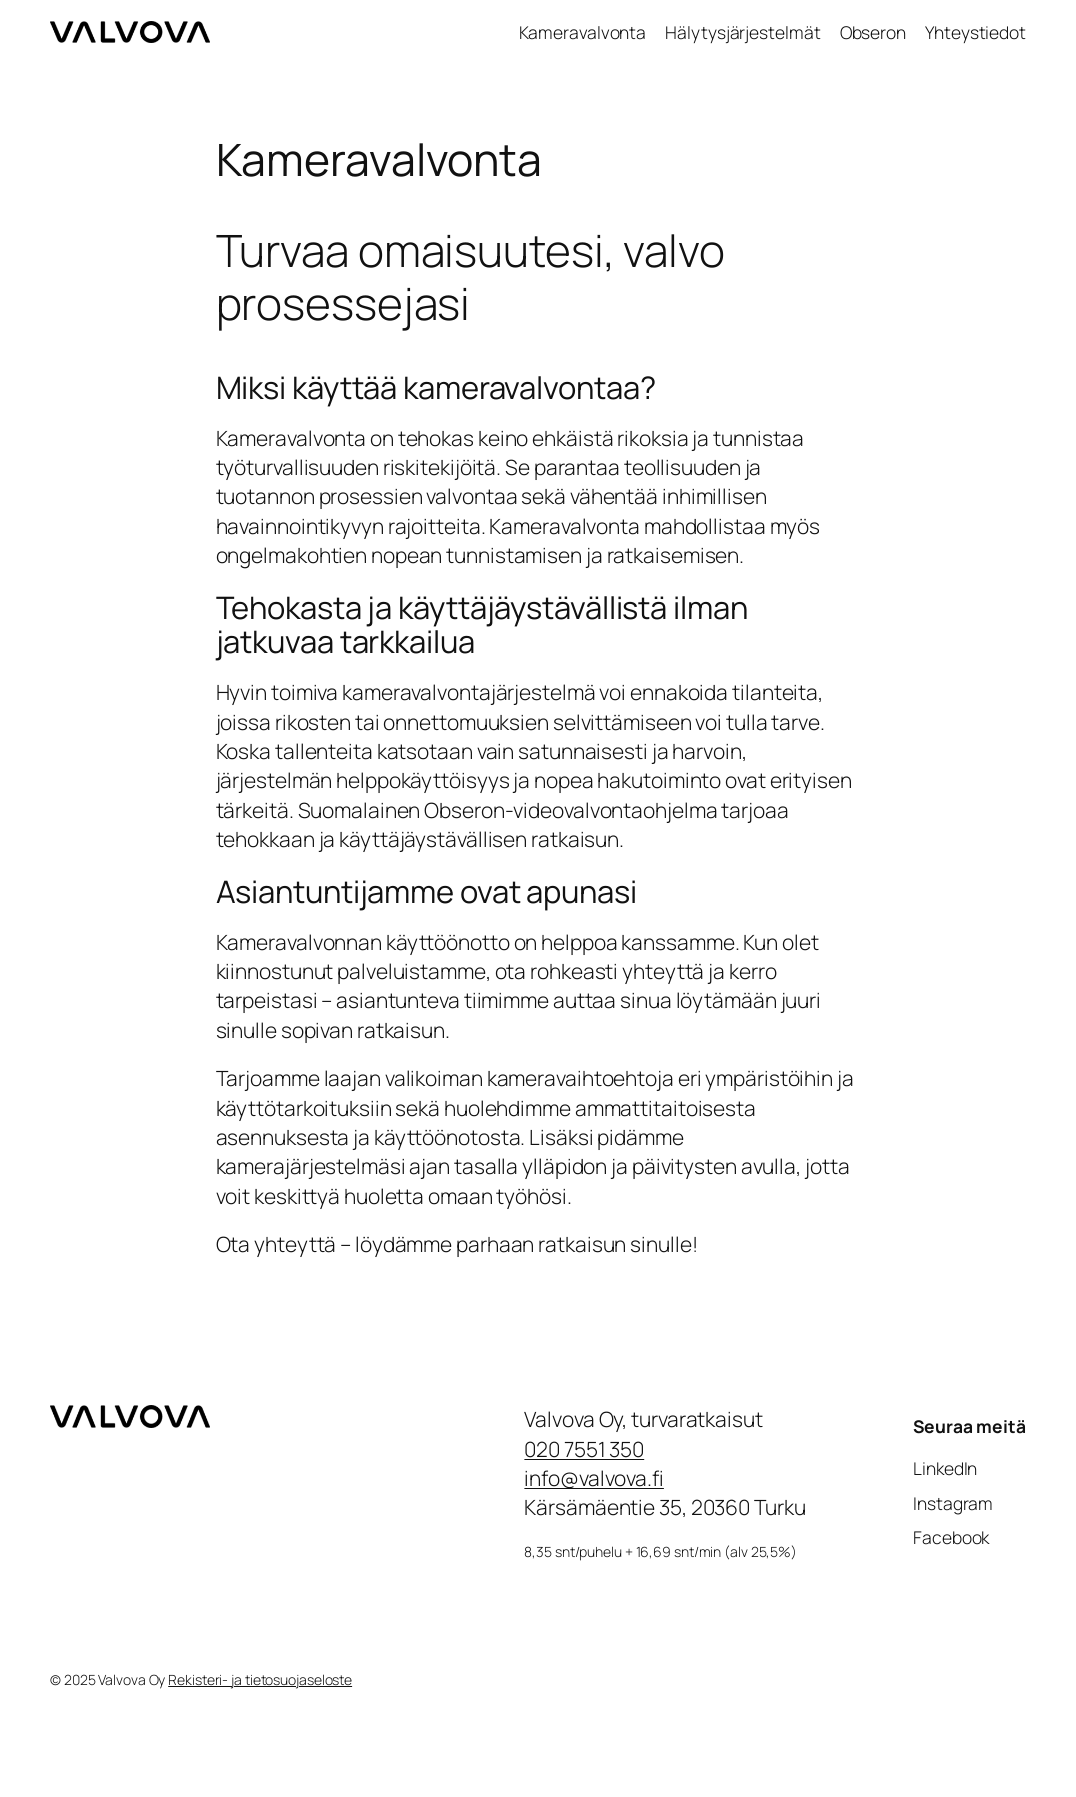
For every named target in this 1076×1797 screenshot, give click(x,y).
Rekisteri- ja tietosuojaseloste (260, 1679)
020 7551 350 (584, 1449)
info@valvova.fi (594, 1478)
